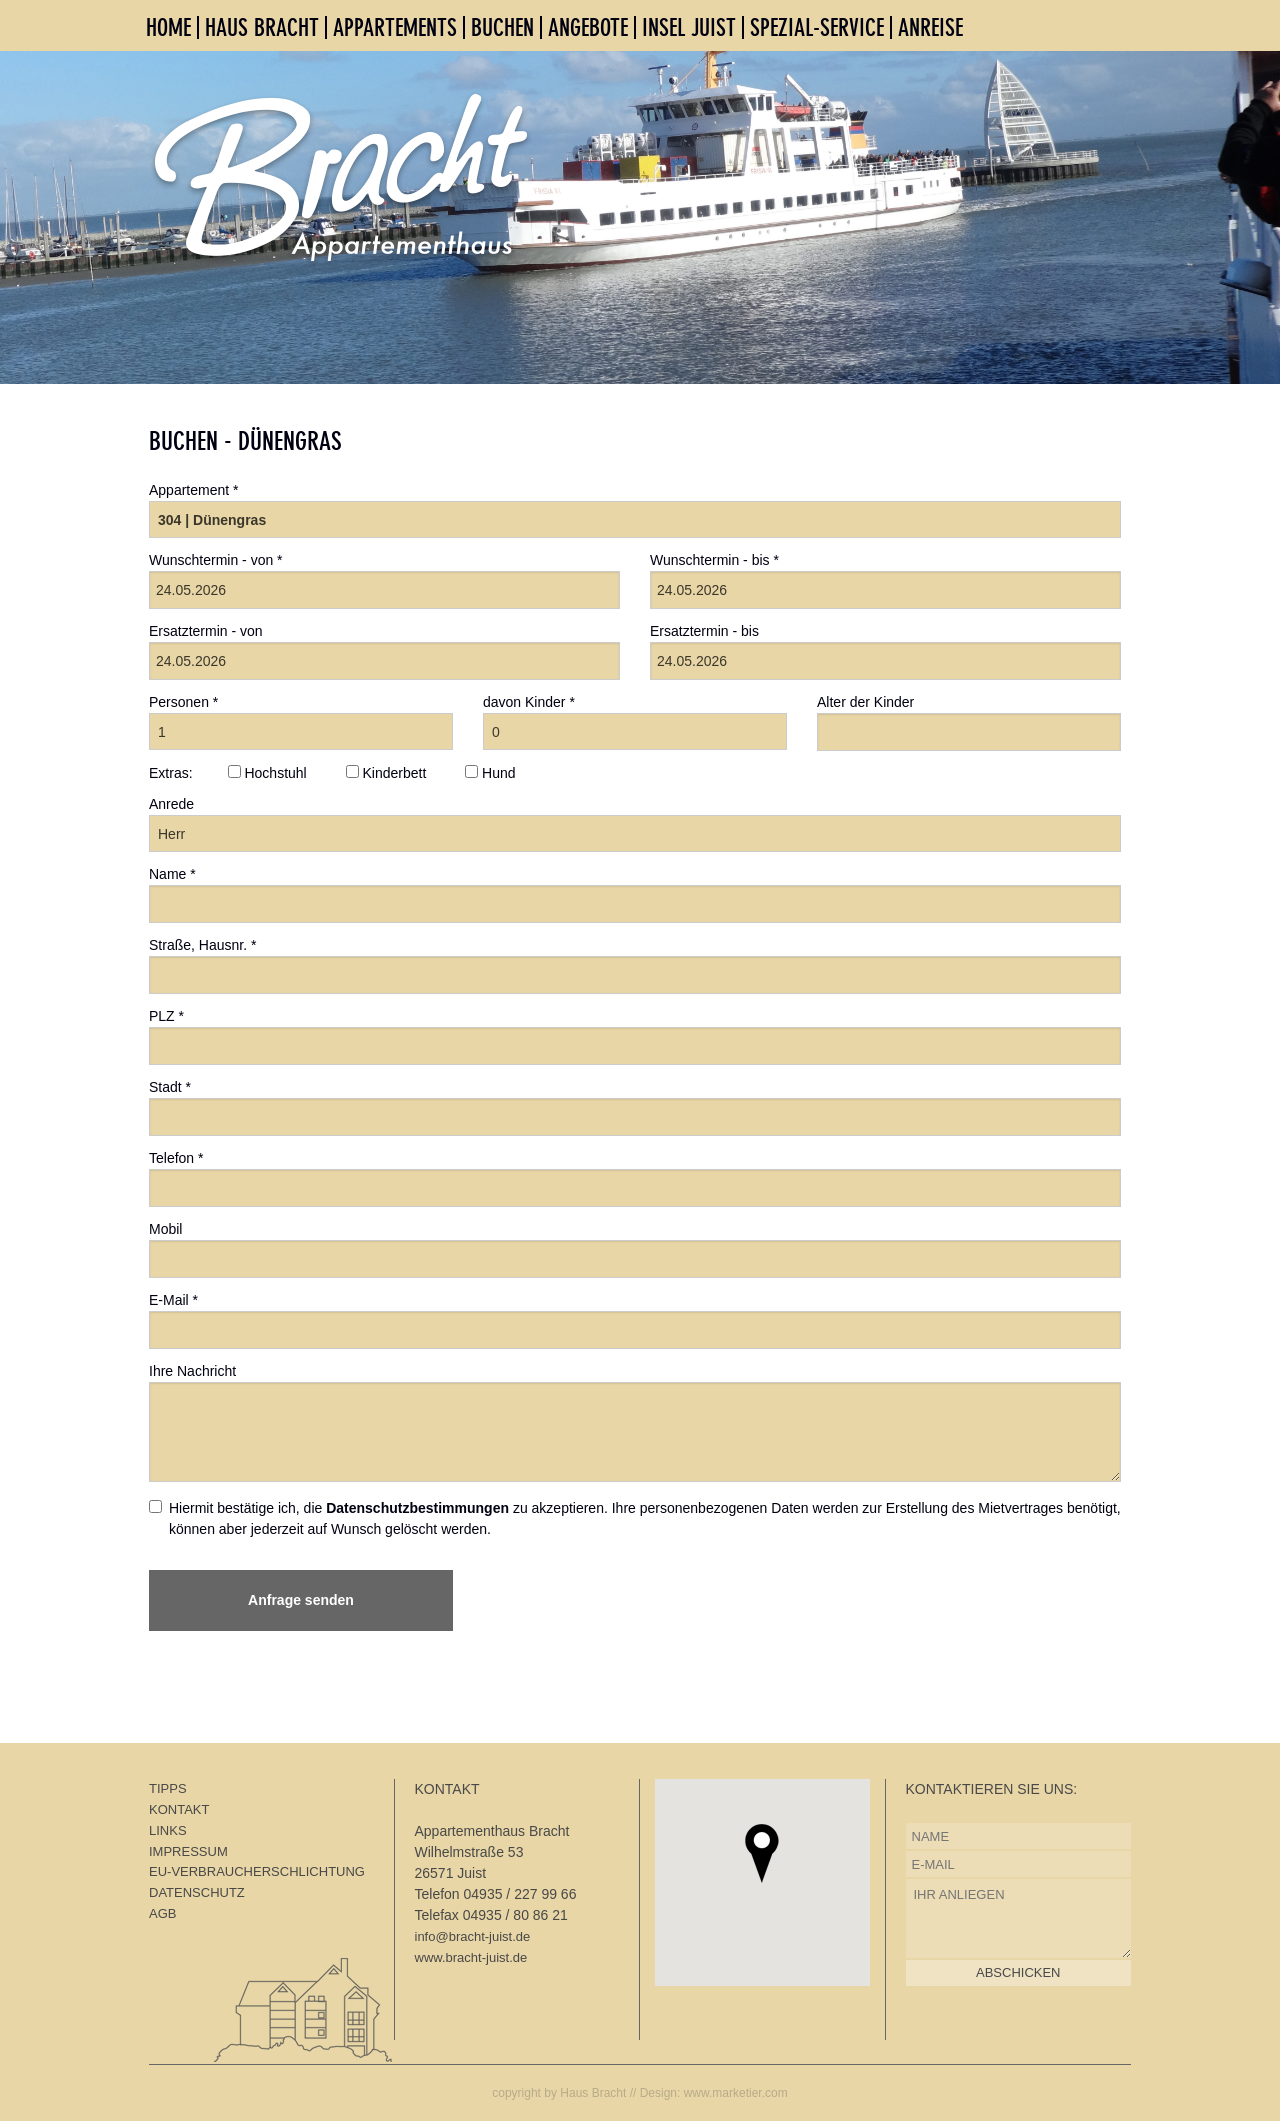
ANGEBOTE (588, 27)
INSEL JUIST (689, 27)
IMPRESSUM (188, 1851)
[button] (762, 1853)
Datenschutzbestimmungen (417, 1508)
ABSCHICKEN (1018, 1972)
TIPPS (168, 1788)
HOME (168, 27)
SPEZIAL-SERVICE (817, 27)
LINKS (168, 1830)
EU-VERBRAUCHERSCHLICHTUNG (257, 1871)
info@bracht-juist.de (473, 1936)
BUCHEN (502, 27)
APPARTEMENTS (395, 27)
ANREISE (930, 27)
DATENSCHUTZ (197, 1892)
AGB (162, 1913)
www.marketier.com (736, 2093)
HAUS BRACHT (262, 27)
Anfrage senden (301, 1600)
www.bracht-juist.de (471, 1957)
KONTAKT (179, 1809)
